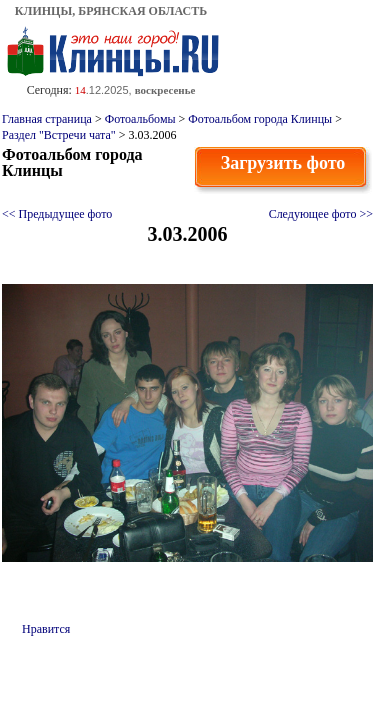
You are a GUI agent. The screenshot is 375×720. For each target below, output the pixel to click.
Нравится (46, 629)
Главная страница (47, 119)
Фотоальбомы (140, 119)
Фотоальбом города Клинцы (260, 119)
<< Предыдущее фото (57, 214)
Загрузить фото (283, 163)
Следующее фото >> (321, 214)
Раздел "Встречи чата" (59, 135)
